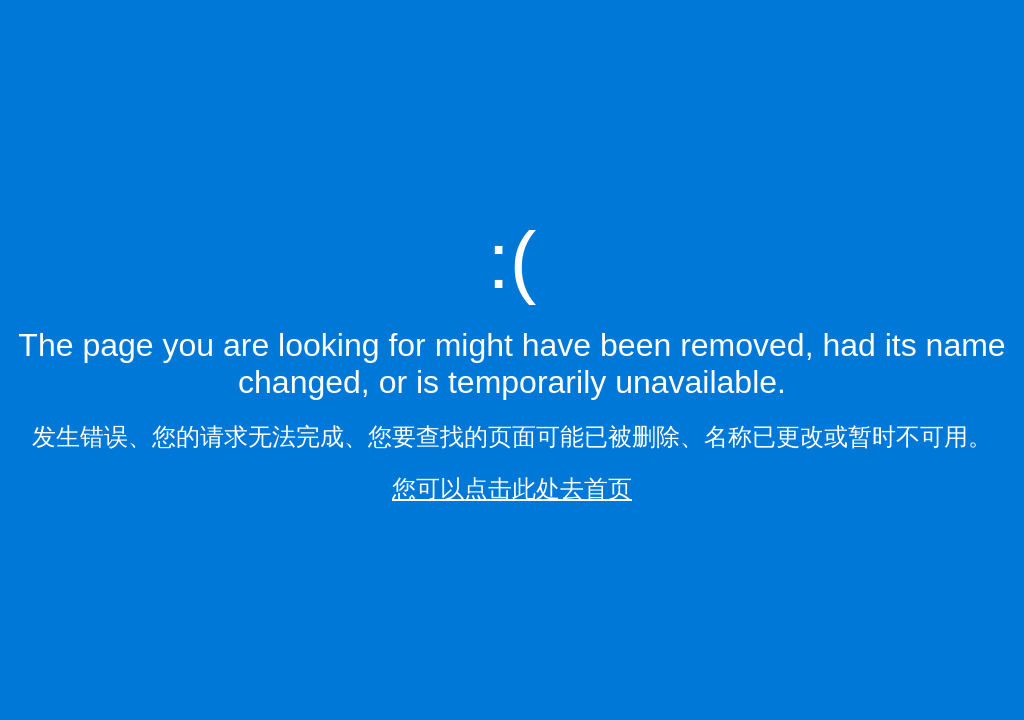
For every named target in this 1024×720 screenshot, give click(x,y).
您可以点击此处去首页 (512, 488)
